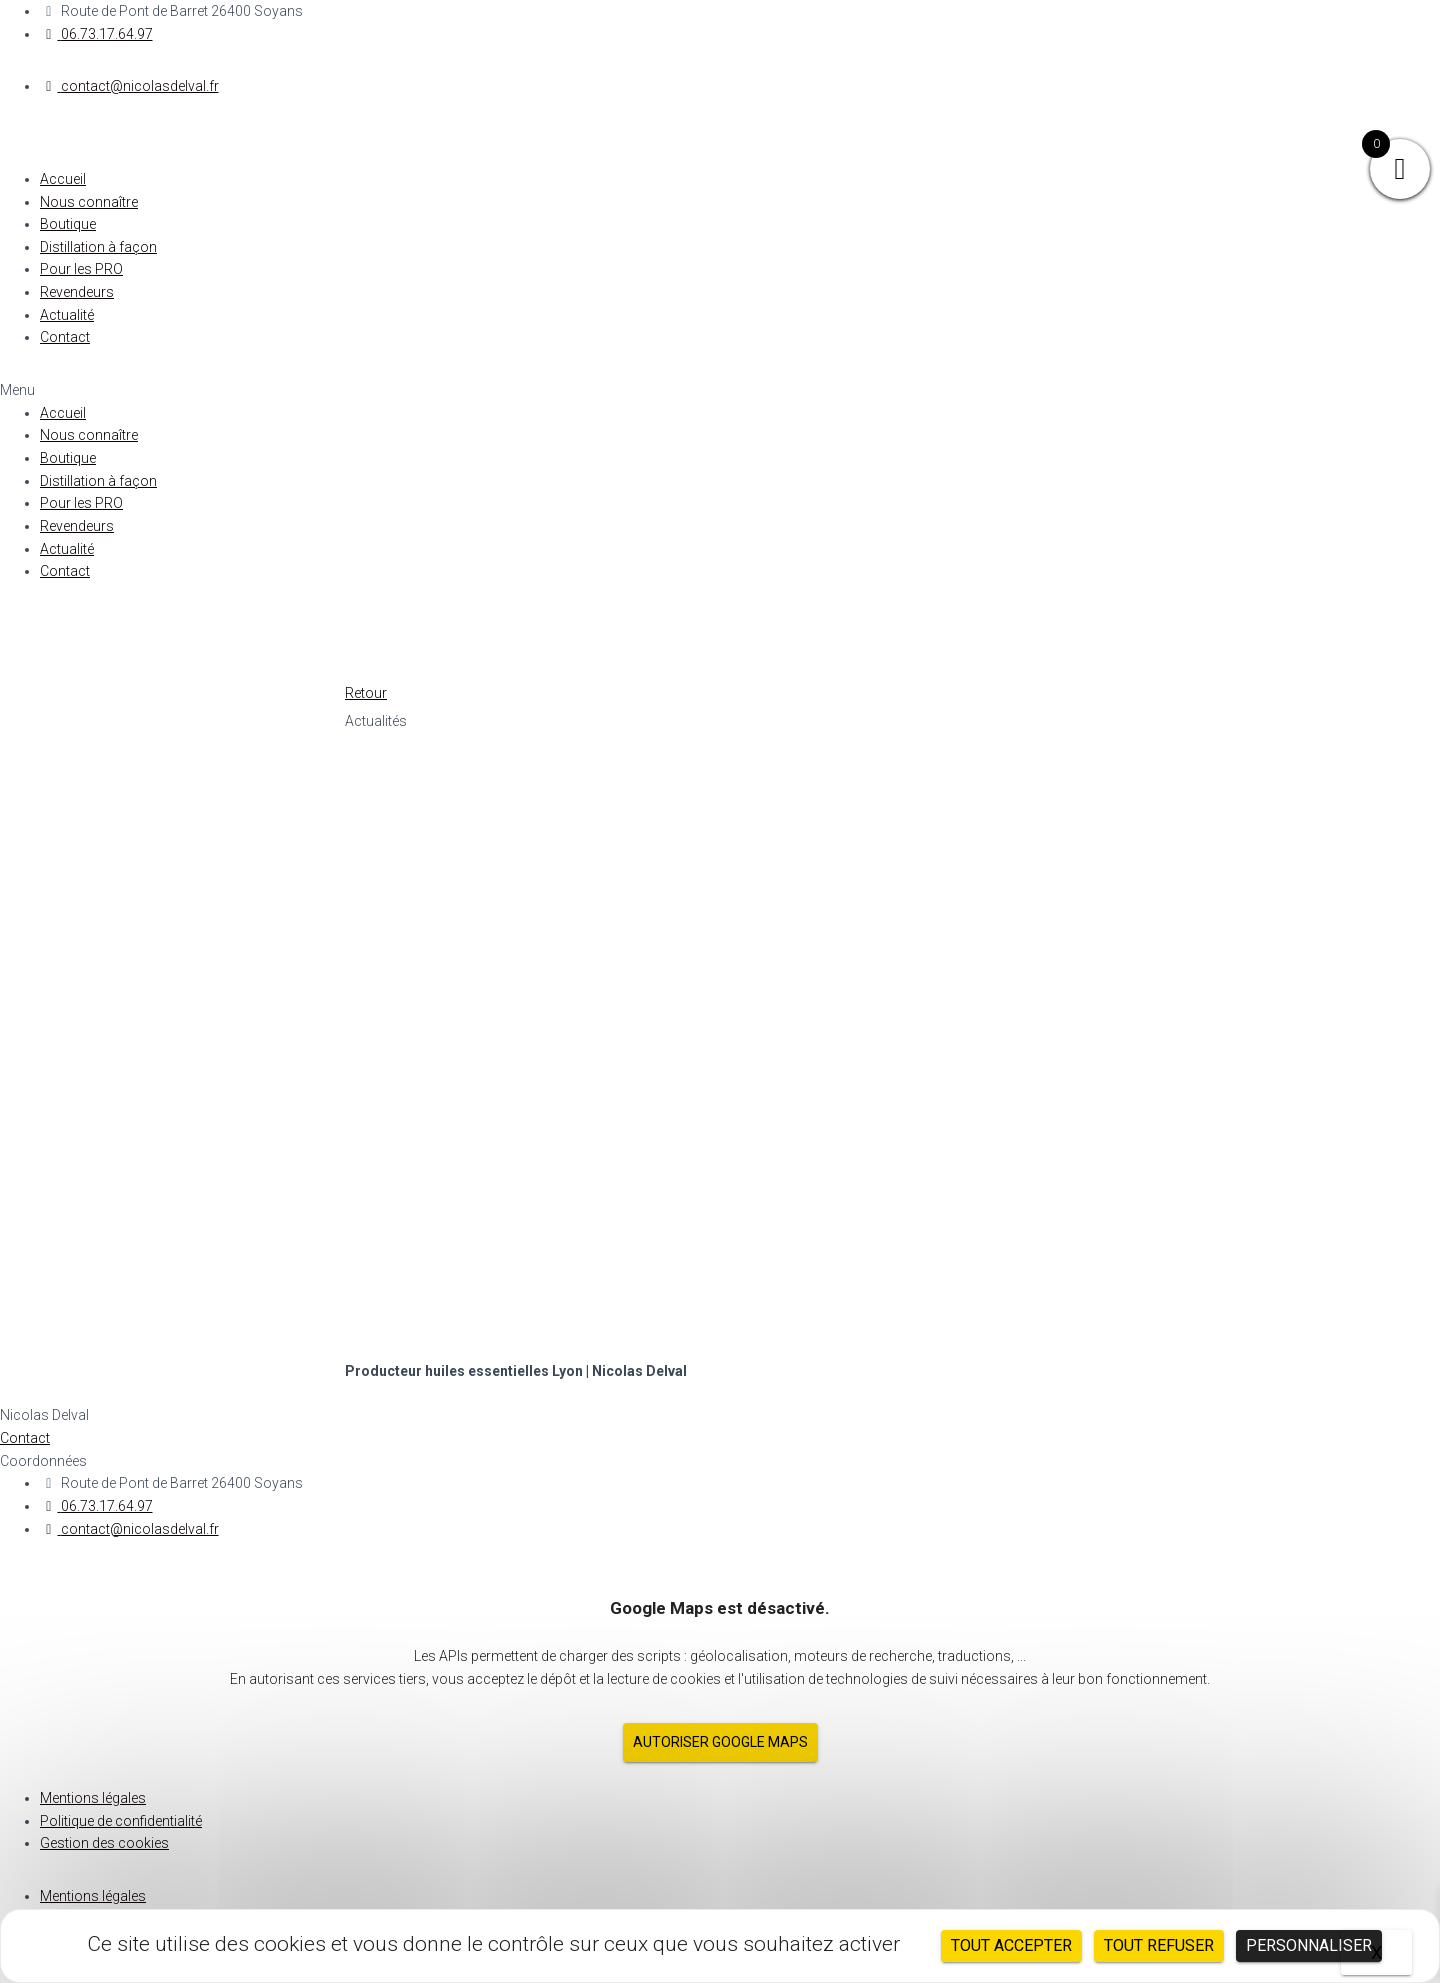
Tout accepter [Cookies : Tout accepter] (1011, 1945)
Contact (65, 337)
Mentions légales (93, 1798)
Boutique (68, 224)
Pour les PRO (81, 269)
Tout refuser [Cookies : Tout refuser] (1159, 1945)
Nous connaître (89, 202)
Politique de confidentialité (121, 1821)
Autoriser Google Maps (720, 1742)
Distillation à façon (98, 247)
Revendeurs (77, 292)
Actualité (67, 315)
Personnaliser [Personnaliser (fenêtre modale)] (1309, 1945)
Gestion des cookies (104, 1843)
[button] (720, 390)
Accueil (63, 179)
